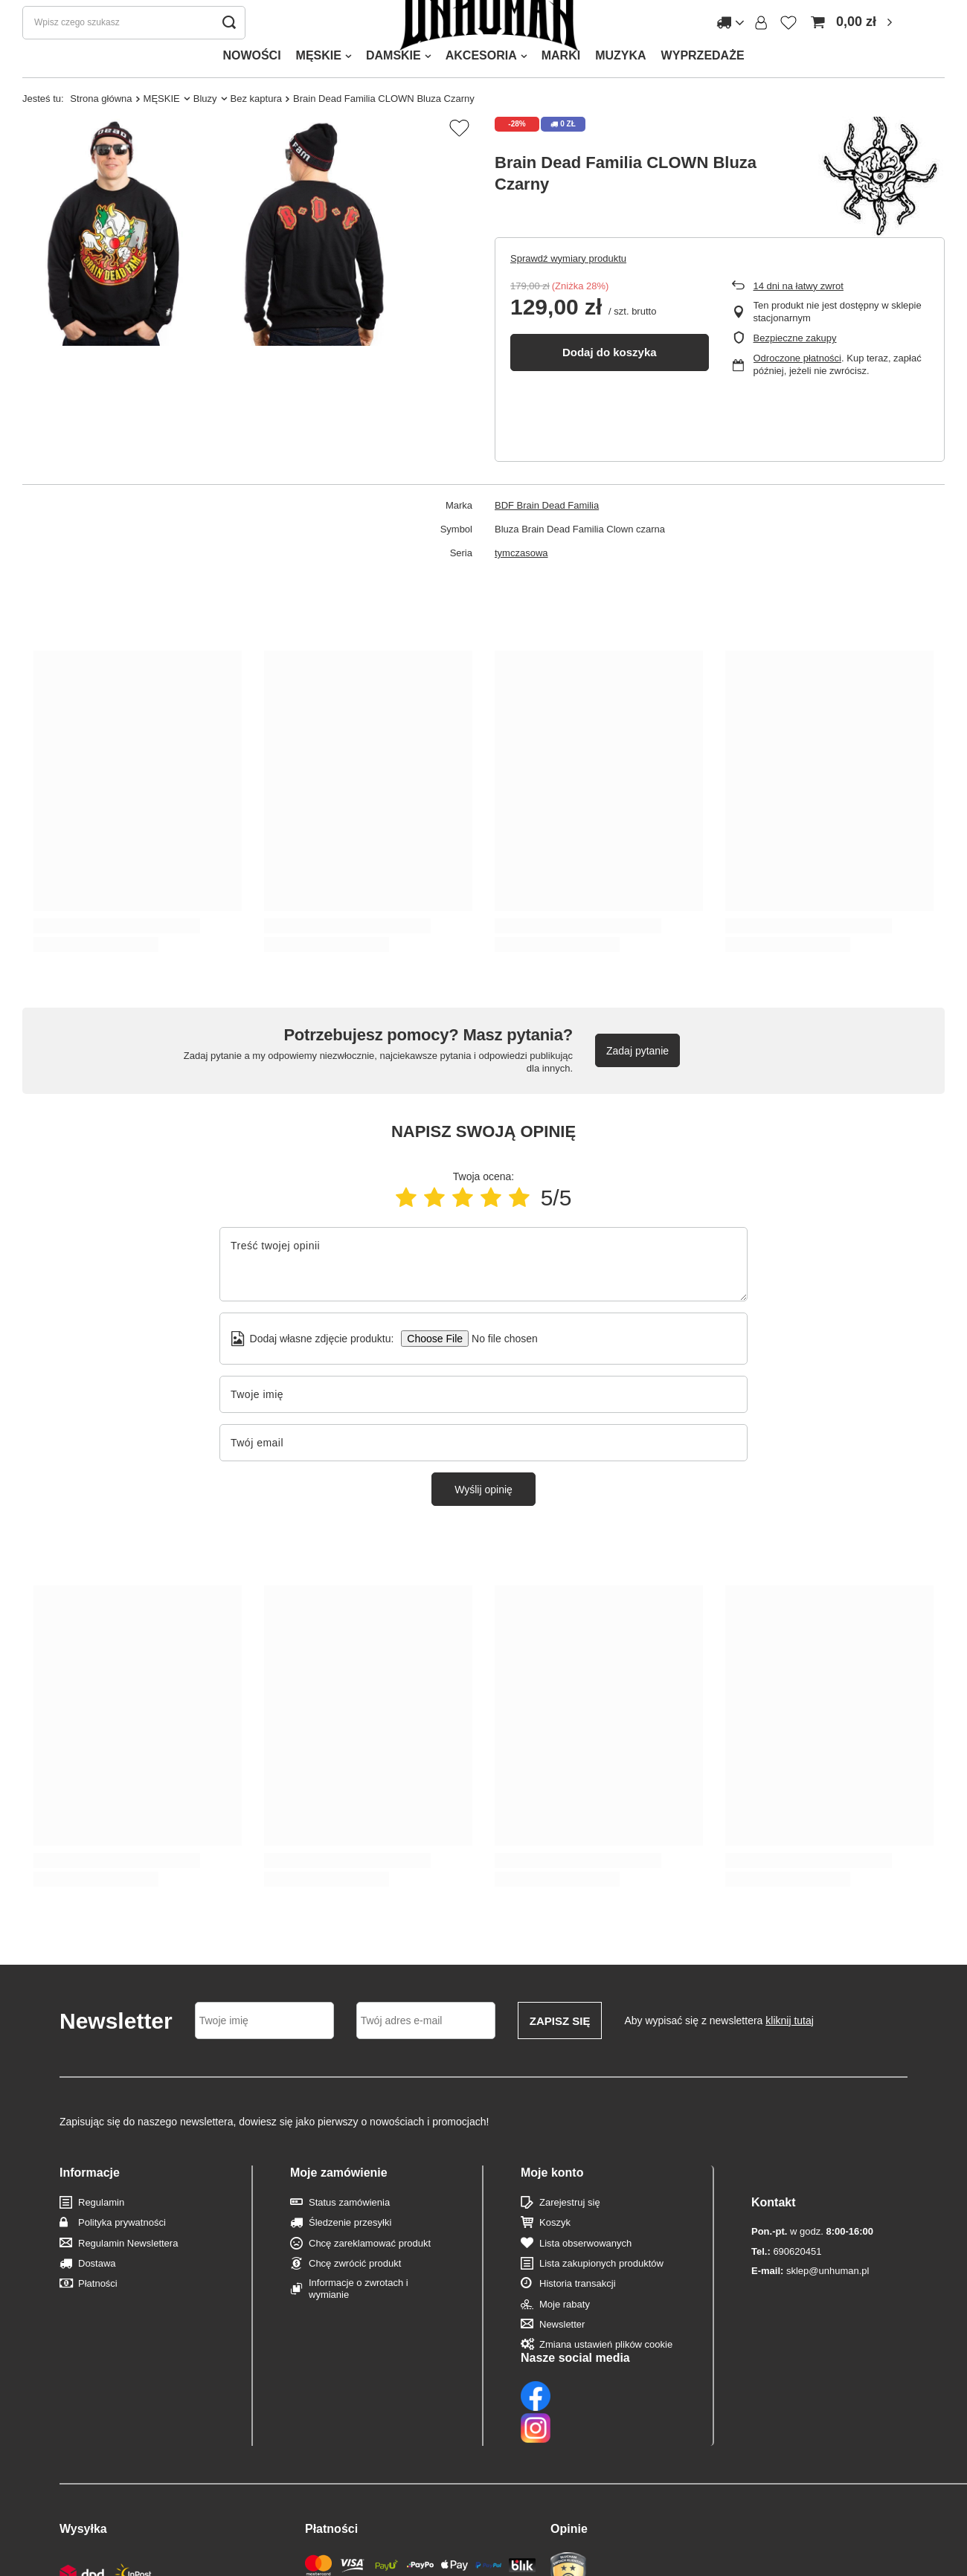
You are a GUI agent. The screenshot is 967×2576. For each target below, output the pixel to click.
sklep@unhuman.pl (810, 2270)
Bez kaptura (256, 128)
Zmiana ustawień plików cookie (605, 2374)
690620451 (786, 2251)
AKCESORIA (481, 85)
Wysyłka (83, 2463)
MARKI (561, 85)
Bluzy (205, 128)
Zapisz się (560, 2050)
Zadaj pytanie (637, 1080)
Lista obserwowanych (585, 2273)
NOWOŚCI (251, 85)
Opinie (569, 2463)
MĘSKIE (318, 85)
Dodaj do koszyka (609, 382)
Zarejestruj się (569, 2232)
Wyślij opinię (483, 1519)
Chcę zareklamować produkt (370, 2273)
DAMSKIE (393, 85)
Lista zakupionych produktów (601, 2293)
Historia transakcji (577, 2313)
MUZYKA (620, 85)
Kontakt (773, 2202)
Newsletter (562, 2354)
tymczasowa (521, 582)
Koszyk (555, 2252)
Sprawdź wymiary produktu (568, 288)
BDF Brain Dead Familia (547, 535)
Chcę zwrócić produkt (355, 2293)
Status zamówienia (349, 2232)
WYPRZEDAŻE (703, 85)
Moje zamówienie (339, 2202)
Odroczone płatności (798, 387)
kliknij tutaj (789, 2050)
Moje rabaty (564, 2334)
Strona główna (101, 128)
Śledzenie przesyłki (350, 2252)
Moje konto (552, 2202)
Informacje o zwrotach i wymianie (358, 2318)
